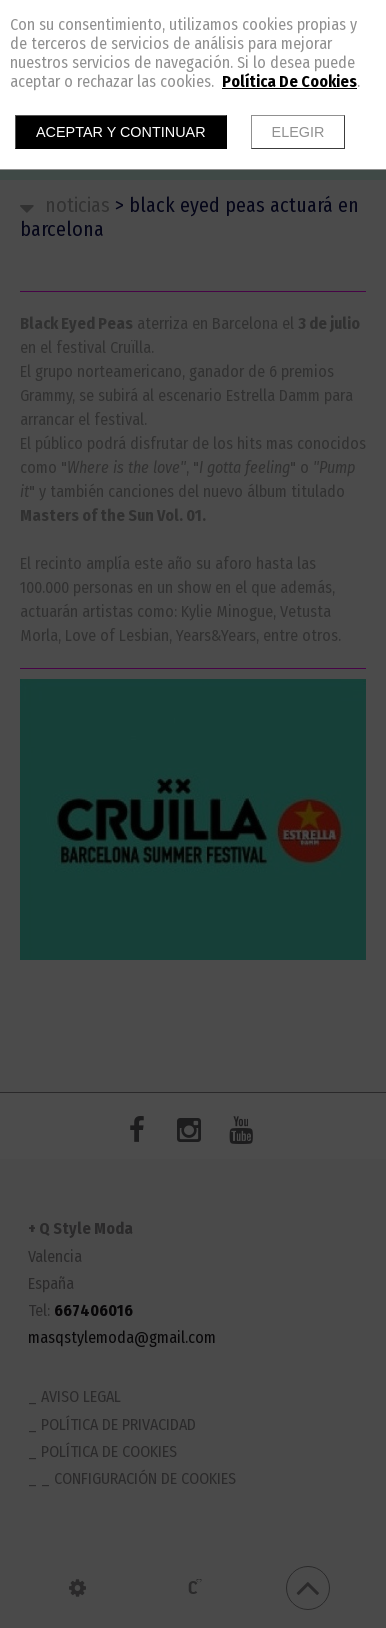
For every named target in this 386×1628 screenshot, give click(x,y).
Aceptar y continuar (121, 132)
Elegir (298, 132)
